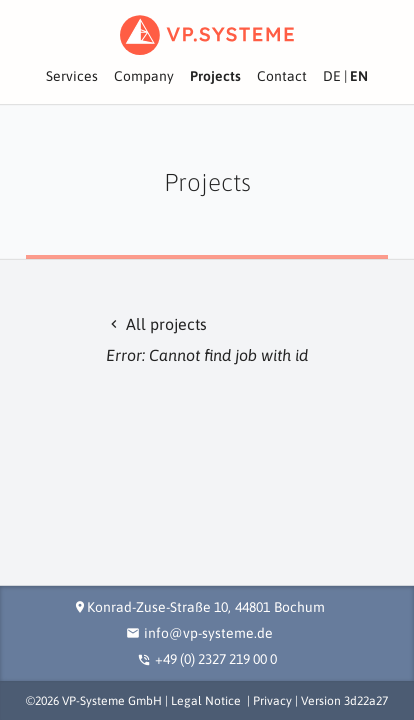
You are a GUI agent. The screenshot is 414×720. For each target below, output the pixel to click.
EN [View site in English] (359, 76)
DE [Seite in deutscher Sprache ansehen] (332, 76)
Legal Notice (206, 701)
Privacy (272, 701)
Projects (215, 76)
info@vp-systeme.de (208, 633)
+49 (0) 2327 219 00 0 (216, 659)
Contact (282, 76)
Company (144, 76)
